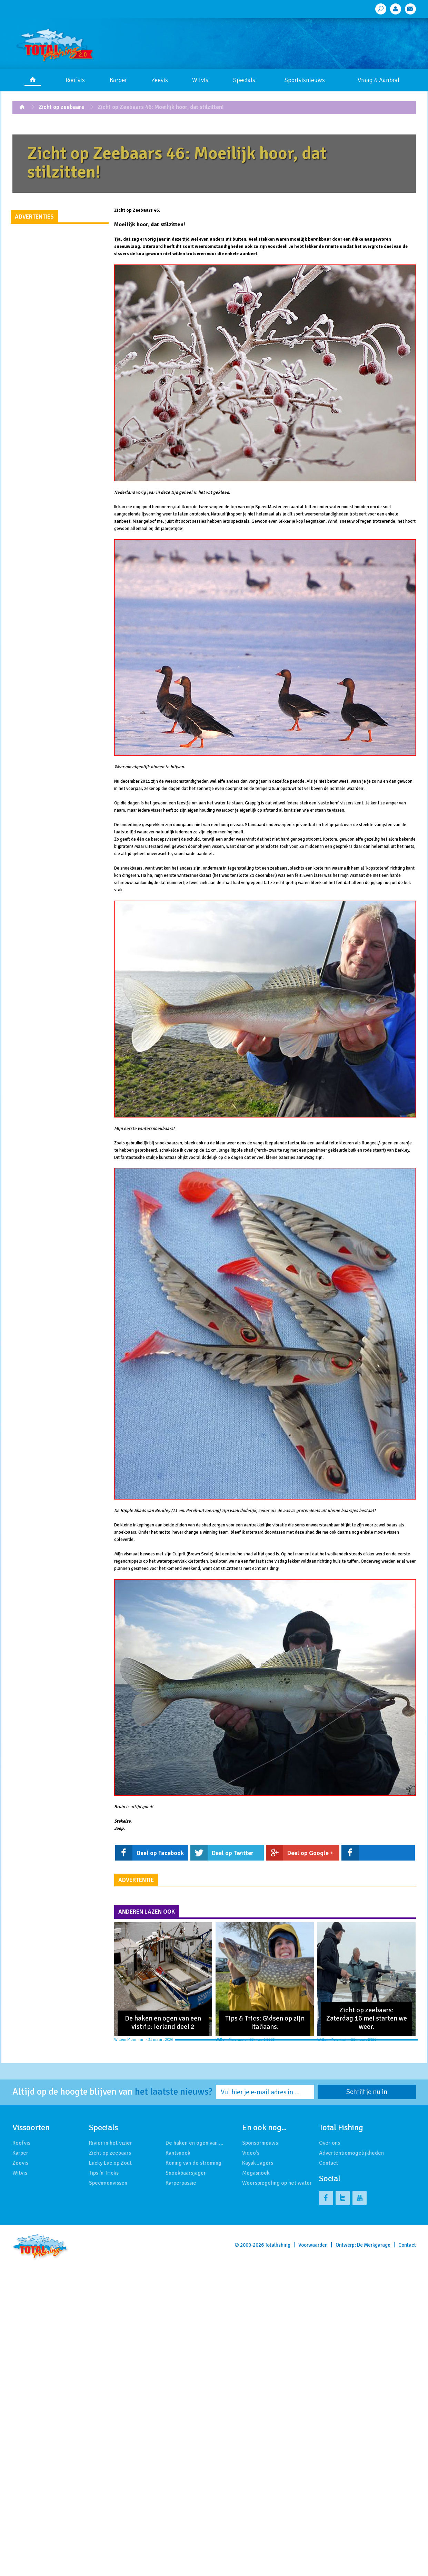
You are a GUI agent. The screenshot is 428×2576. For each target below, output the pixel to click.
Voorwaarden (313, 2245)
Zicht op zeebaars (61, 107)
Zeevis (159, 80)
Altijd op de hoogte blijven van (112, 2092)
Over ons (329, 2142)
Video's (250, 2152)
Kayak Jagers (257, 2162)
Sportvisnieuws (305, 80)
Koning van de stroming (193, 2162)
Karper (118, 80)
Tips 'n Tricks (104, 2172)
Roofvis (75, 80)
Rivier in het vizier (110, 2142)
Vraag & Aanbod (378, 80)
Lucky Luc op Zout (110, 2162)
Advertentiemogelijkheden (351, 2152)
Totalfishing (277, 2245)
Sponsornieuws (260, 2142)
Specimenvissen (108, 2182)
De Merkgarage (373, 2245)
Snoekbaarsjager (186, 2172)
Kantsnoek (178, 2152)
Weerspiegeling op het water (277, 2182)
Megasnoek (256, 2172)
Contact (328, 2162)
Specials (244, 80)
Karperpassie (181, 2182)
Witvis (200, 80)
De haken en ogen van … (194, 2142)
